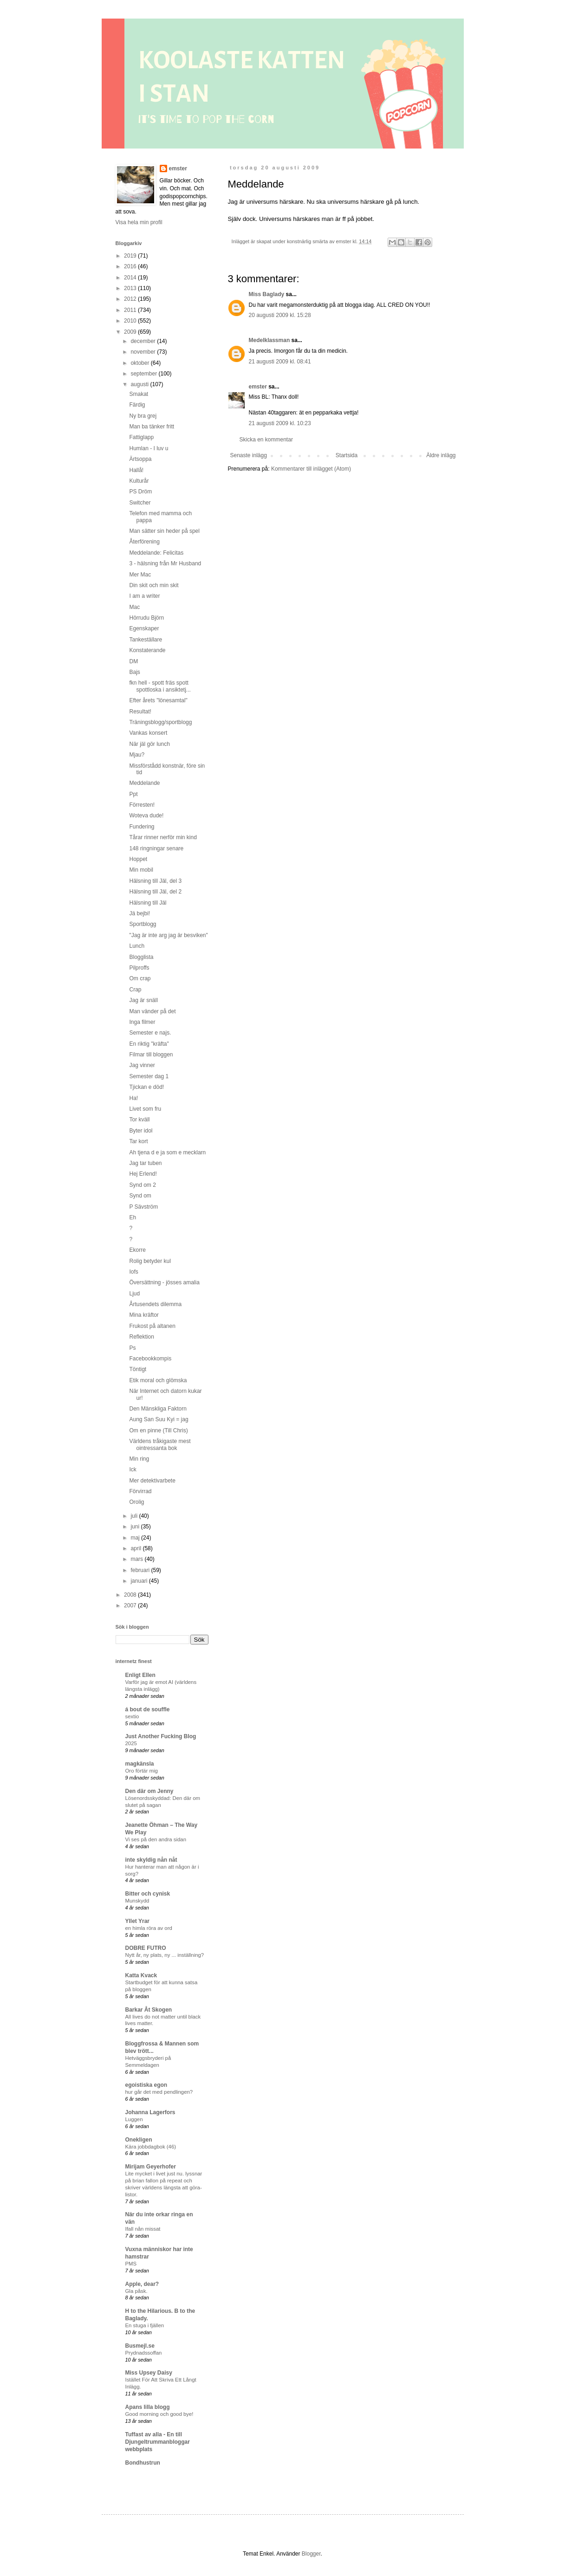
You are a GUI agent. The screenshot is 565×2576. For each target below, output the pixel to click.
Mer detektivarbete (152, 1480)
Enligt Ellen (140, 1675)
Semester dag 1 (149, 1076)
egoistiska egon (146, 2085)
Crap (135, 989)
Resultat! (140, 711)
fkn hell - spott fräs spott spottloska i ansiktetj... (159, 686)
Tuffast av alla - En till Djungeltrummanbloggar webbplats (157, 2442)
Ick (132, 1469)
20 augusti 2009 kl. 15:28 (280, 315)
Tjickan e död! (146, 1087)
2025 (131, 1743)
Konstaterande (147, 650)
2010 (131, 320)
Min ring (139, 1459)
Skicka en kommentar (266, 439)
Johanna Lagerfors (150, 2112)
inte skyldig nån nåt (151, 1860)
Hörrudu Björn (146, 618)
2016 (131, 266)
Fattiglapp (141, 437)
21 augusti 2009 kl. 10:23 (280, 423)
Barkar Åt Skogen (148, 2009)
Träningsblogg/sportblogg (160, 722)
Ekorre (137, 1250)
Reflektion (141, 1336)
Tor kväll (139, 1119)
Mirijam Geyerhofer (150, 2166)
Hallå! (136, 470)
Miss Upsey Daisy (148, 2372)
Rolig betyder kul (149, 1261)
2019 (131, 255)
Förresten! (142, 805)
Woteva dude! (146, 815)
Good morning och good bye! (159, 2414)
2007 (131, 1605)
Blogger (311, 2553)
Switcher (139, 502)
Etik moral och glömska (158, 1380)
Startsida (346, 455)
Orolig (136, 1502)
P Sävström (143, 1207)
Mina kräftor (143, 1315)
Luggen (134, 2119)
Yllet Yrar (137, 1921)
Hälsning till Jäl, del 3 (155, 881)
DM (133, 661)
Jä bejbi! (139, 913)
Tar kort (138, 1141)
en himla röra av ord (148, 1928)
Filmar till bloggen (151, 1054)
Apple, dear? (142, 2284)
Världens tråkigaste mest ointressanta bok (159, 1444)
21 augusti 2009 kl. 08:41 (280, 361)
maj (135, 1537)
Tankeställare (145, 639)
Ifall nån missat (143, 2229)
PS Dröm (140, 491)
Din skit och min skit (153, 585)
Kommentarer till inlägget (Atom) (311, 469)
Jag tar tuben (145, 1163)
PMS (131, 2263)
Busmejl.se (140, 2346)
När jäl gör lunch (149, 744)
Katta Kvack (141, 1975)
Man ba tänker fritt (151, 426)
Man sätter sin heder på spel (164, 531)
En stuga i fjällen (144, 2325)
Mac (134, 607)
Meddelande (144, 783)
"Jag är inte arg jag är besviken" (168, 935)
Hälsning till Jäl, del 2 (155, 891)
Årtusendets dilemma (155, 1304)
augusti (140, 384)
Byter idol (140, 1130)
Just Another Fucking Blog (160, 1736)
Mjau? (136, 754)
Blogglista (141, 957)
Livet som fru (145, 1109)
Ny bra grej (142, 416)
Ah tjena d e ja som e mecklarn (167, 1152)
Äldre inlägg (440, 455)
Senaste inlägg (248, 455)
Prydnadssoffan (143, 2353)
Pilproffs (139, 967)
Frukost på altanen (152, 1326)
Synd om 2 (142, 1185)
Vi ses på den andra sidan (156, 1839)
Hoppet (138, 859)
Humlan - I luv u (148, 448)
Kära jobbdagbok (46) (150, 2146)
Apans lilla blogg (147, 2407)
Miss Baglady (267, 294)
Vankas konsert (148, 733)
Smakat (138, 394)
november (143, 352)
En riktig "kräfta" (149, 1044)
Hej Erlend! (142, 1174)
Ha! (133, 1098)
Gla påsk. (136, 2291)
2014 (131, 277)
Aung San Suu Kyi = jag (158, 1419)
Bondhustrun (142, 2462)
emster (258, 386)
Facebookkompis (150, 1358)
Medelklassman (269, 340)
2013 (131, 288)
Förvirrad (140, 1491)
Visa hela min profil (139, 222)
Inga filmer (142, 1022)
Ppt (133, 794)
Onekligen (138, 2139)
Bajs (134, 672)
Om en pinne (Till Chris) (158, 1430)
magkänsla (139, 1763)
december (143, 341)
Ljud (134, 1293)
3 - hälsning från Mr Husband (165, 563)
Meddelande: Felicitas (156, 553)
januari (139, 1581)
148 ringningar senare (156, 848)
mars (137, 1559)
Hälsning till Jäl (147, 903)
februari (140, 1570)
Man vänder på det (152, 1011)
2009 (131, 332)
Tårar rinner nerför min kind (162, 837)
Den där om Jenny (149, 1791)
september (144, 373)
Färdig (137, 404)
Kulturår (139, 481)
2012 (131, 299)
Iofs (133, 1272)
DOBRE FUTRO (145, 1948)
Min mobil (141, 870)
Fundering (141, 826)
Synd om (140, 1195)
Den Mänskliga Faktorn (157, 1408)
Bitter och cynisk (147, 1893)
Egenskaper (144, 628)
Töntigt (137, 1369)
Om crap (139, 978)
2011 (131, 310)
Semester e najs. (150, 1032)
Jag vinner (142, 1065)
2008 (131, 1595)
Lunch (136, 946)
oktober (140, 363)
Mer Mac (140, 574)
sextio (132, 1716)
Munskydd (137, 1900)
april (136, 1548)
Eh (132, 1217)
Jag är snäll (143, 1000)
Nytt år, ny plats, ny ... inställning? (164, 1955)
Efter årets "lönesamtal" (158, 700)
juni (135, 1526)
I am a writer (144, 596)
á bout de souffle (147, 1709)
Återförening (144, 541)
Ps (132, 1348)
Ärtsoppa (140, 459)
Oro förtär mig (141, 1770)
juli (134, 1516)
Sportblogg (142, 924)
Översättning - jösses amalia (164, 1282)
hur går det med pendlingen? (159, 2092)
